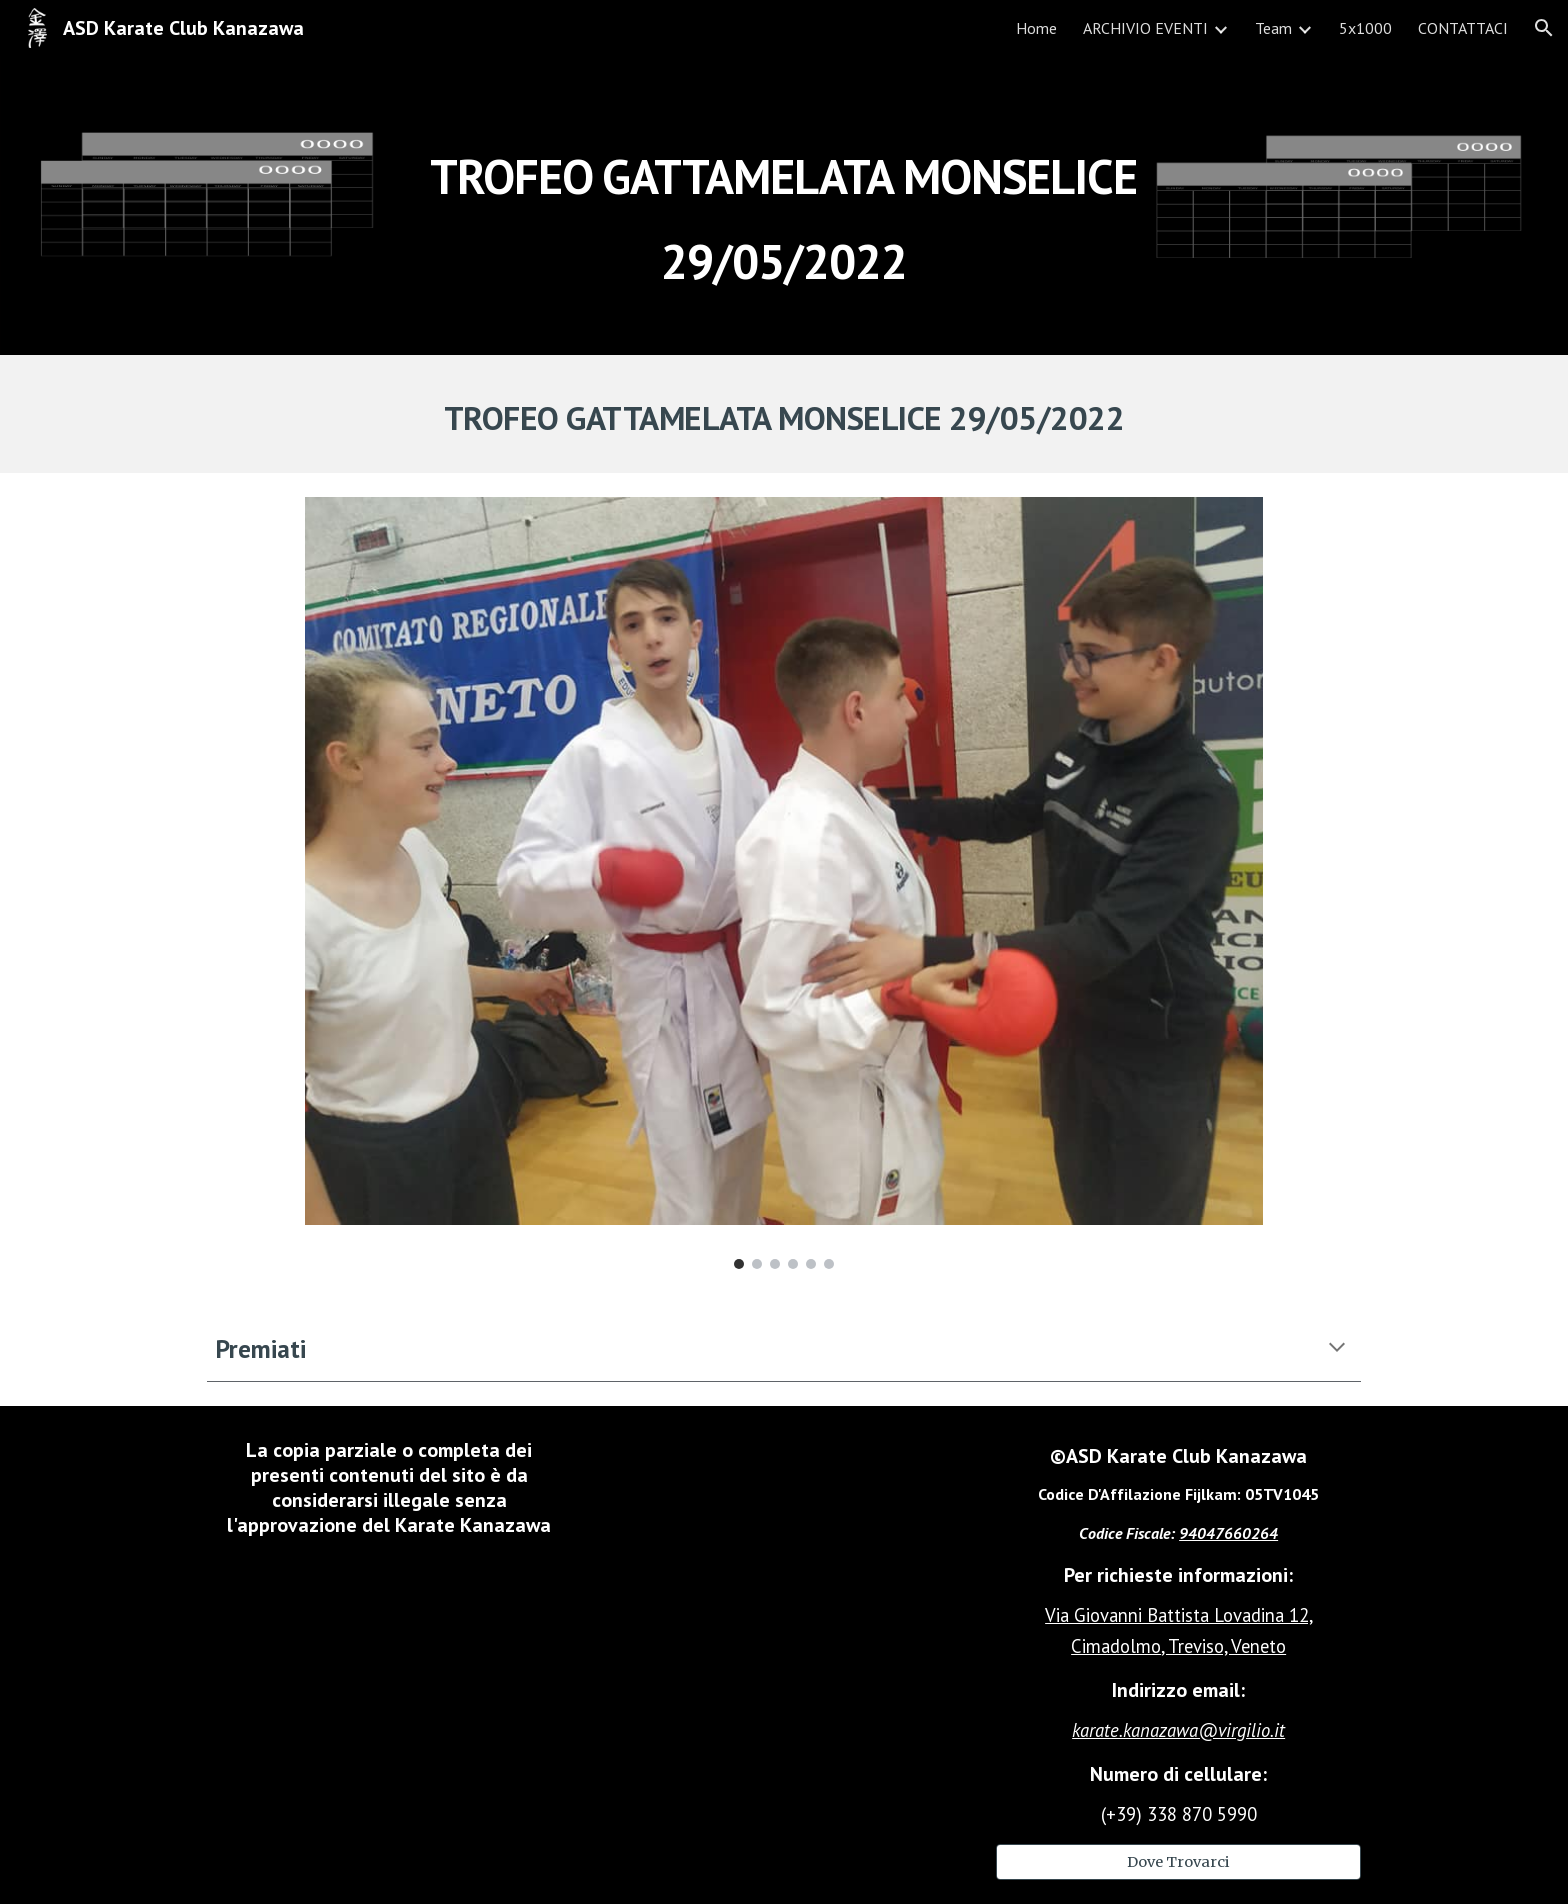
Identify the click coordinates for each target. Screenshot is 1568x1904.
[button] (1544, 28)
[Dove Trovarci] (1178, 1861)
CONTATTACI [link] (1463, 28)
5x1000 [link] (1365, 28)
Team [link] (1273, 28)
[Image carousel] (783, 883)
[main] (784, 205)
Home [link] (1036, 28)
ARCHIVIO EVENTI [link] (1145, 28)
